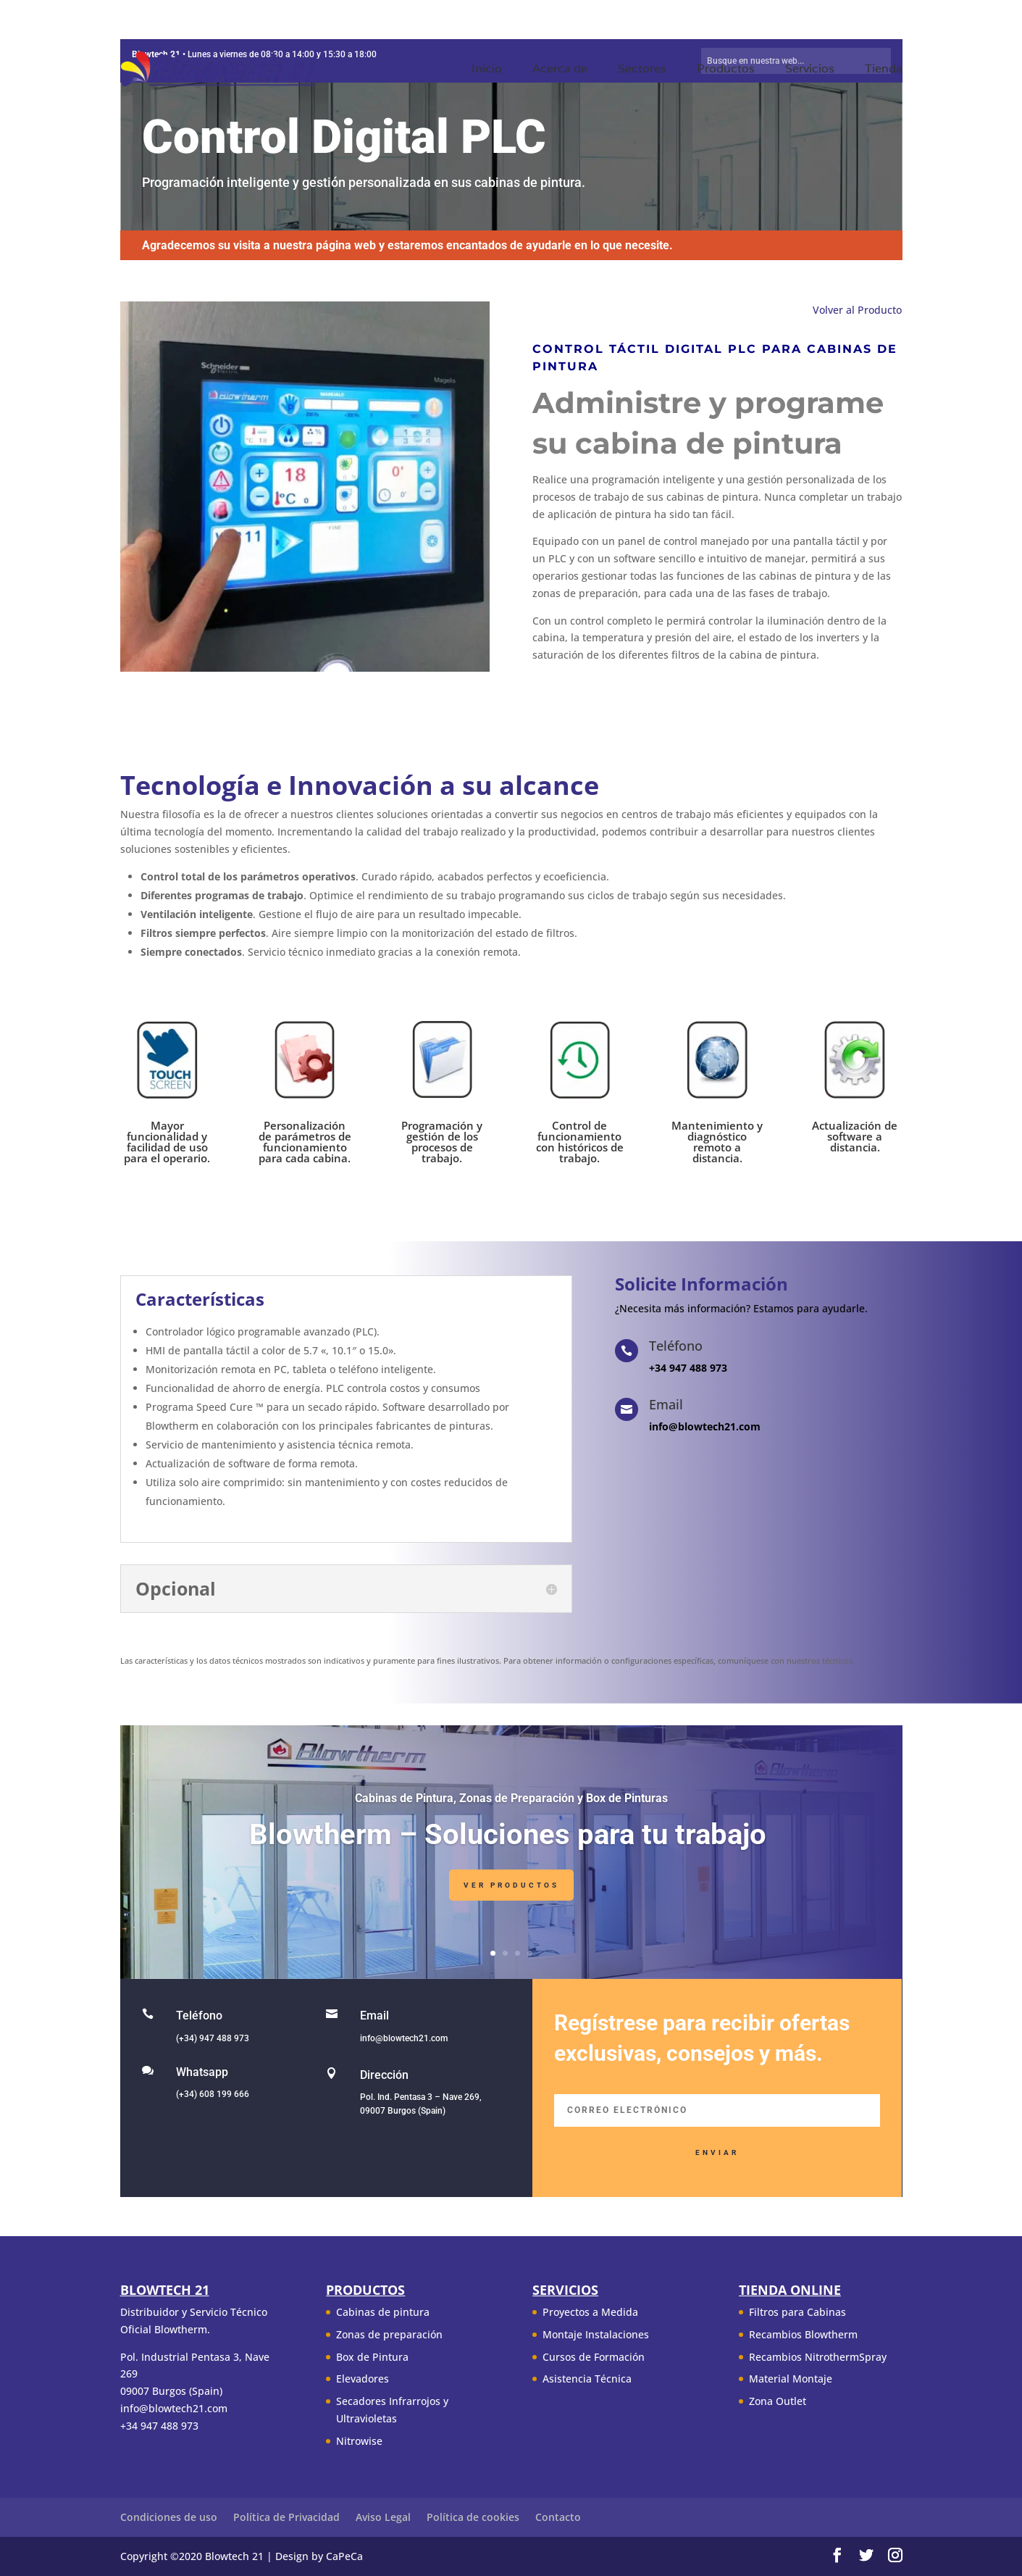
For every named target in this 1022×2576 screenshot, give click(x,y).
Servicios (809, 70)
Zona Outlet (777, 2401)
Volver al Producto (857, 310)
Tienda (883, 70)
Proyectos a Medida (590, 2312)
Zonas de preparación (389, 2334)
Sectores (642, 70)
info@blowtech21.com (404, 2038)
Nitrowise (359, 2441)
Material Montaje (790, 2378)
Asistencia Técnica (587, 2378)
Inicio (487, 70)
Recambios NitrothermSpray (818, 2357)
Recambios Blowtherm (803, 2334)
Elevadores (362, 2378)
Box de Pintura (372, 2357)
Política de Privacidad (286, 2517)
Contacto (558, 2517)
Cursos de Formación (594, 2357)
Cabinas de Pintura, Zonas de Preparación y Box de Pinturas (511, 1801)
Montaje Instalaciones (596, 2334)
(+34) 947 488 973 (212, 2038)
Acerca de (559, 70)
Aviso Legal (383, 2517)
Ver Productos (511, 1889)
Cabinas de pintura (383, 2312)
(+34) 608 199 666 (212, 2094)
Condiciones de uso (168, 2517)
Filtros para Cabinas (797, 2312)
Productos (726, 70)
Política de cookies (473, 2517)
